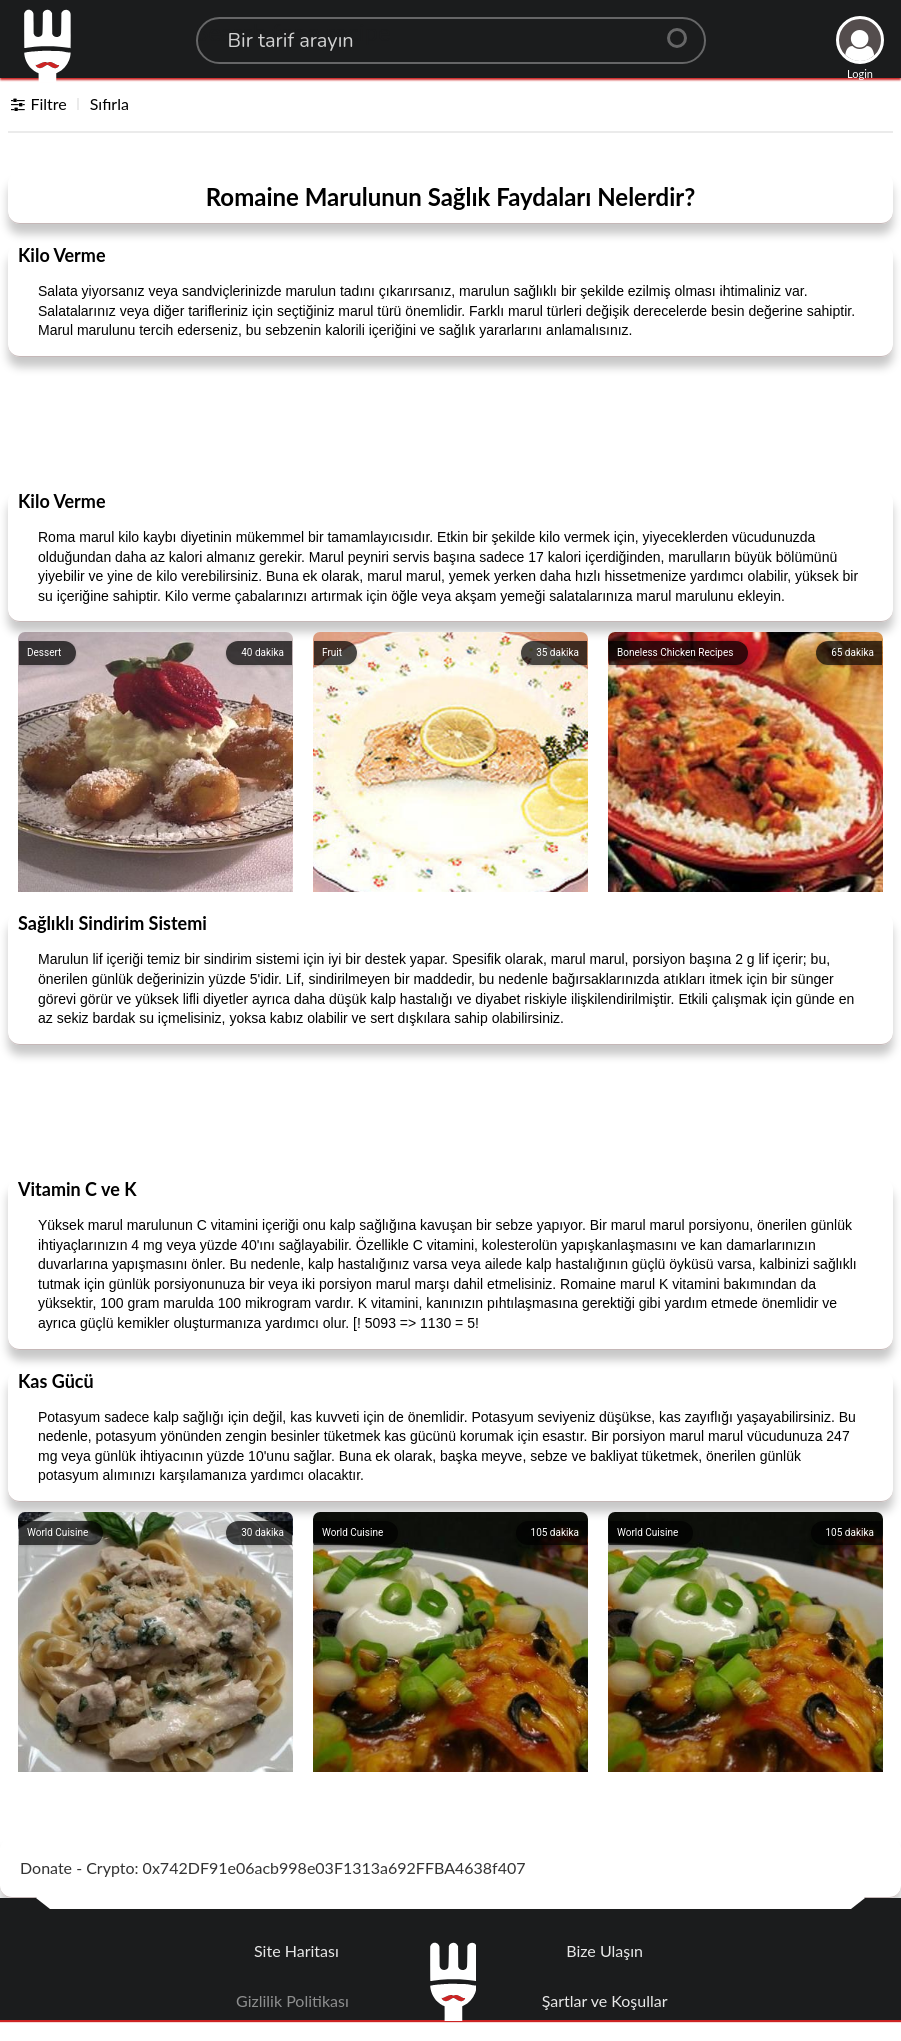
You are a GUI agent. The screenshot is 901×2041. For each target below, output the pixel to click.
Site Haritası (296, 1950)
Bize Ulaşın (604, 1950)
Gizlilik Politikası (292, 2000)
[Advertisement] (451, 422)
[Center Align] (684, 30)
